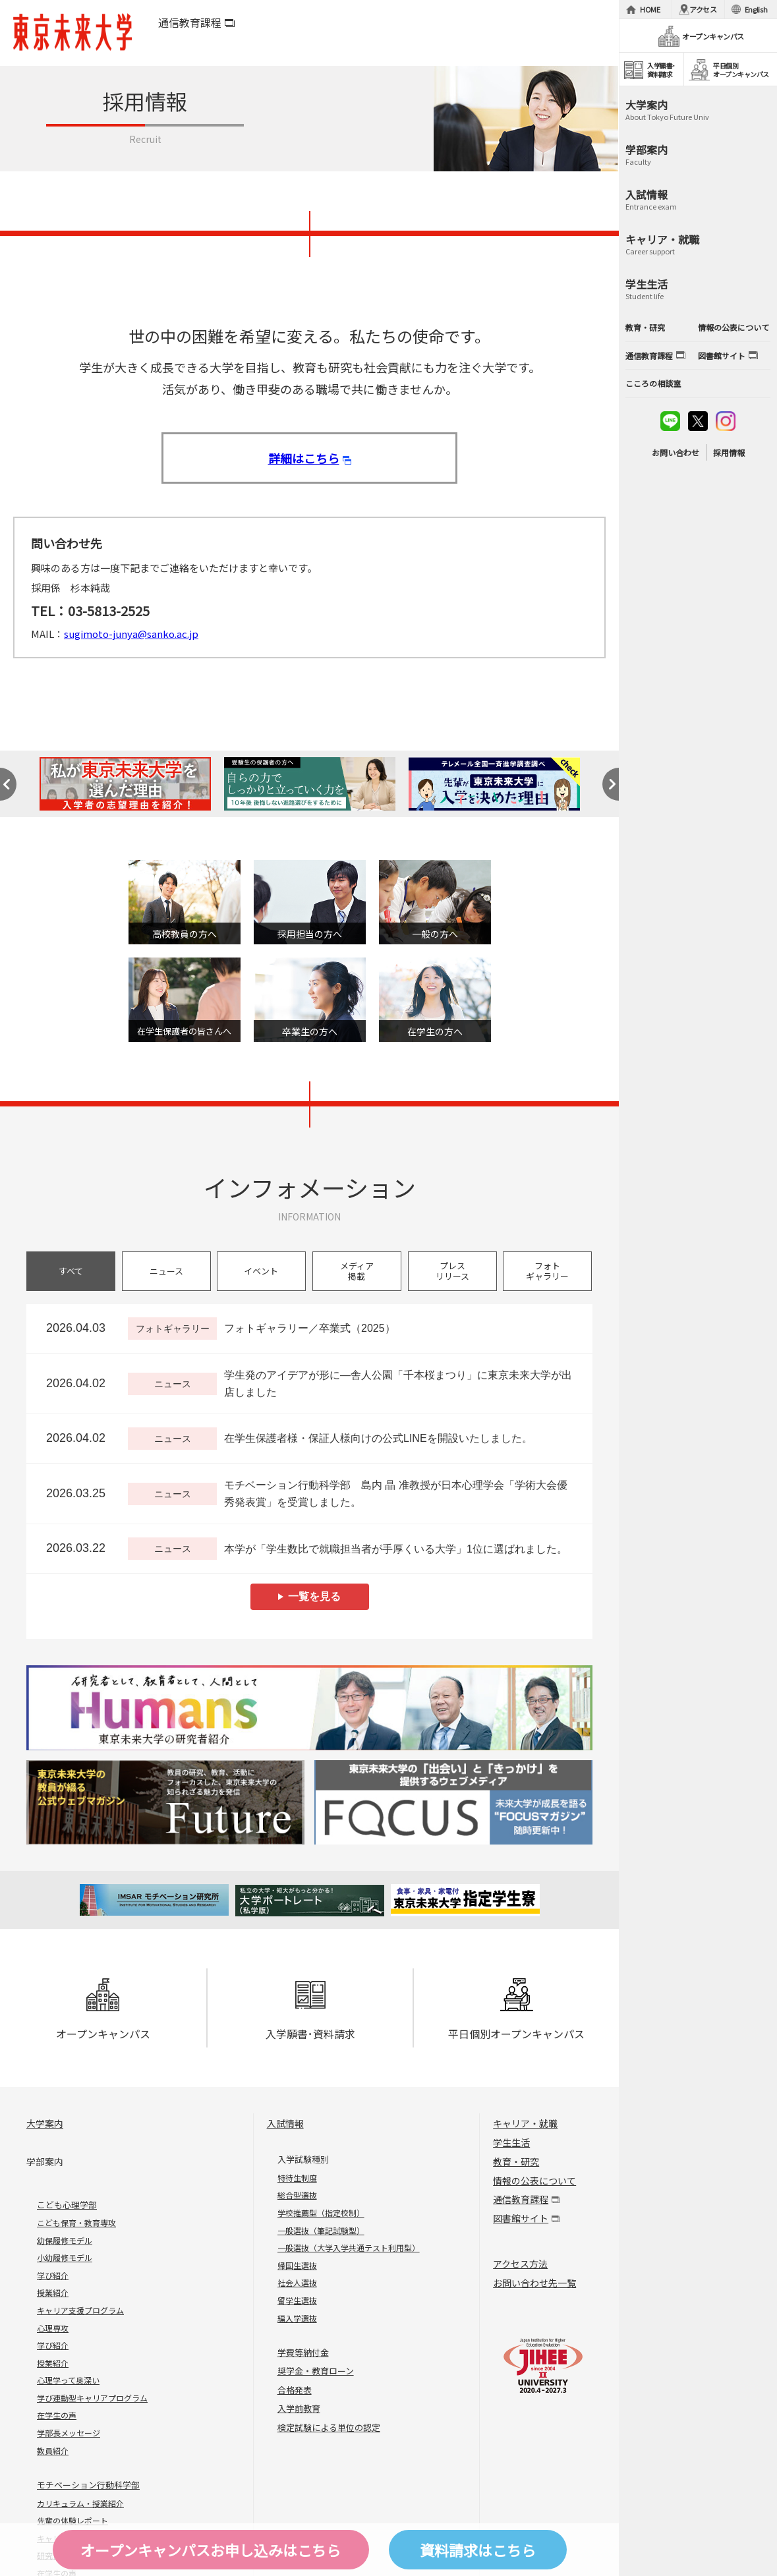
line (670, 421)
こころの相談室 (653, 383)
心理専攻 (53, 2327)
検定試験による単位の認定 (328, 2427)
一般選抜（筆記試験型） (320, 2230)
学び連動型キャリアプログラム (92, 2397)
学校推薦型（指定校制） (320, 2212)
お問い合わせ (675, 452)
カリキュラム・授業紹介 (80, 2503)
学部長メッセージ (68, 2432)
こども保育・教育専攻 (76, 2222)
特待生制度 (297, 2177)
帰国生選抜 (297, 2265)
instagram (725, 421)
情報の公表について (534, 2180)
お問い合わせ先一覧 (534, 2282)
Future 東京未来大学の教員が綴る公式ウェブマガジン (165, 1802)
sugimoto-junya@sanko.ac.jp (131, 634)
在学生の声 (56, 2414)
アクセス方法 (520, 2263)
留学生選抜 (297, 2300)
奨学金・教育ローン (315, 2370)
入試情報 (285, 2123)
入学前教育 (298, 2408)
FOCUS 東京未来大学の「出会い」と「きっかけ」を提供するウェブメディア (453, 1802)
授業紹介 (53, 2292)
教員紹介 (53, 2450)
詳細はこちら (303, 458)
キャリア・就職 (525, 2123)
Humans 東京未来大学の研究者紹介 (309, 1707)
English (756, 9)
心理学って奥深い (68, 2380)
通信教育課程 (189, 22)
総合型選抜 (297, 2194)
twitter (698, 421)
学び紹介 (53, 2275)
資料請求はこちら (478, 2549)
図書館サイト (520, 2218)
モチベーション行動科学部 (88, 2484)
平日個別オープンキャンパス (516, 2010)
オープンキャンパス (103, 2010)
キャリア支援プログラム (80, 2310)
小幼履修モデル (64, 2257)
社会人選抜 (297, 2282)
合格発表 (294, 2390)
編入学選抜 (297, 2318)
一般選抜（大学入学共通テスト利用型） (348, 2247)
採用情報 (729, 452)
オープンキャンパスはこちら (210, 2549)
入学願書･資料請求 (310, 2010)
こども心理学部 (67, 2204)
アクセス (703, 9)
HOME (650, 9)
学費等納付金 (303, 2352)
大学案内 (44, 2123)
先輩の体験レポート (72, 2520)
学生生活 (511, 2142)
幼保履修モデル (64, 2240)
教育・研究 (516, 2161)
